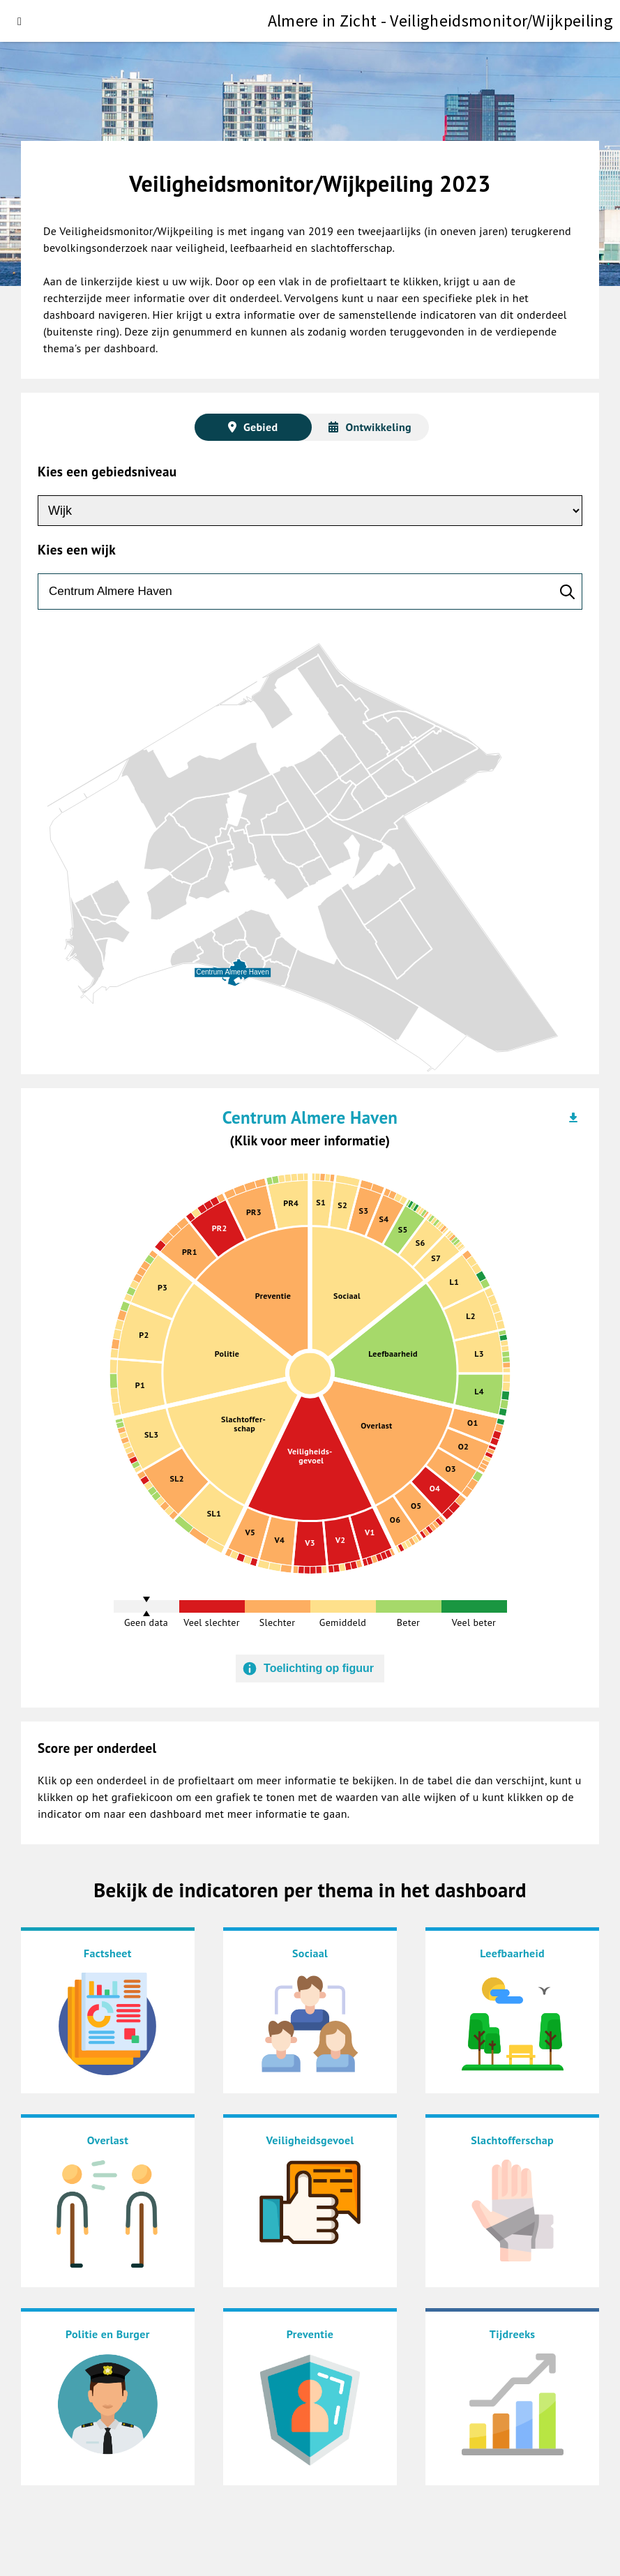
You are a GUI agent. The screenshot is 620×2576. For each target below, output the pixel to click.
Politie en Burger (108, 2334)
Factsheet (108, 1953)
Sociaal (310, 1953)
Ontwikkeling (378, 427)
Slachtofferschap (512, 2140)
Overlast (107, 2140)
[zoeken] (310, 591)
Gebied (260, 427)
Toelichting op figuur (319, 1668)
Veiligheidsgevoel (310, 2140)
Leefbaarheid (512, 1953)
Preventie (310, 2334)
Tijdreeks (513, 2334)
